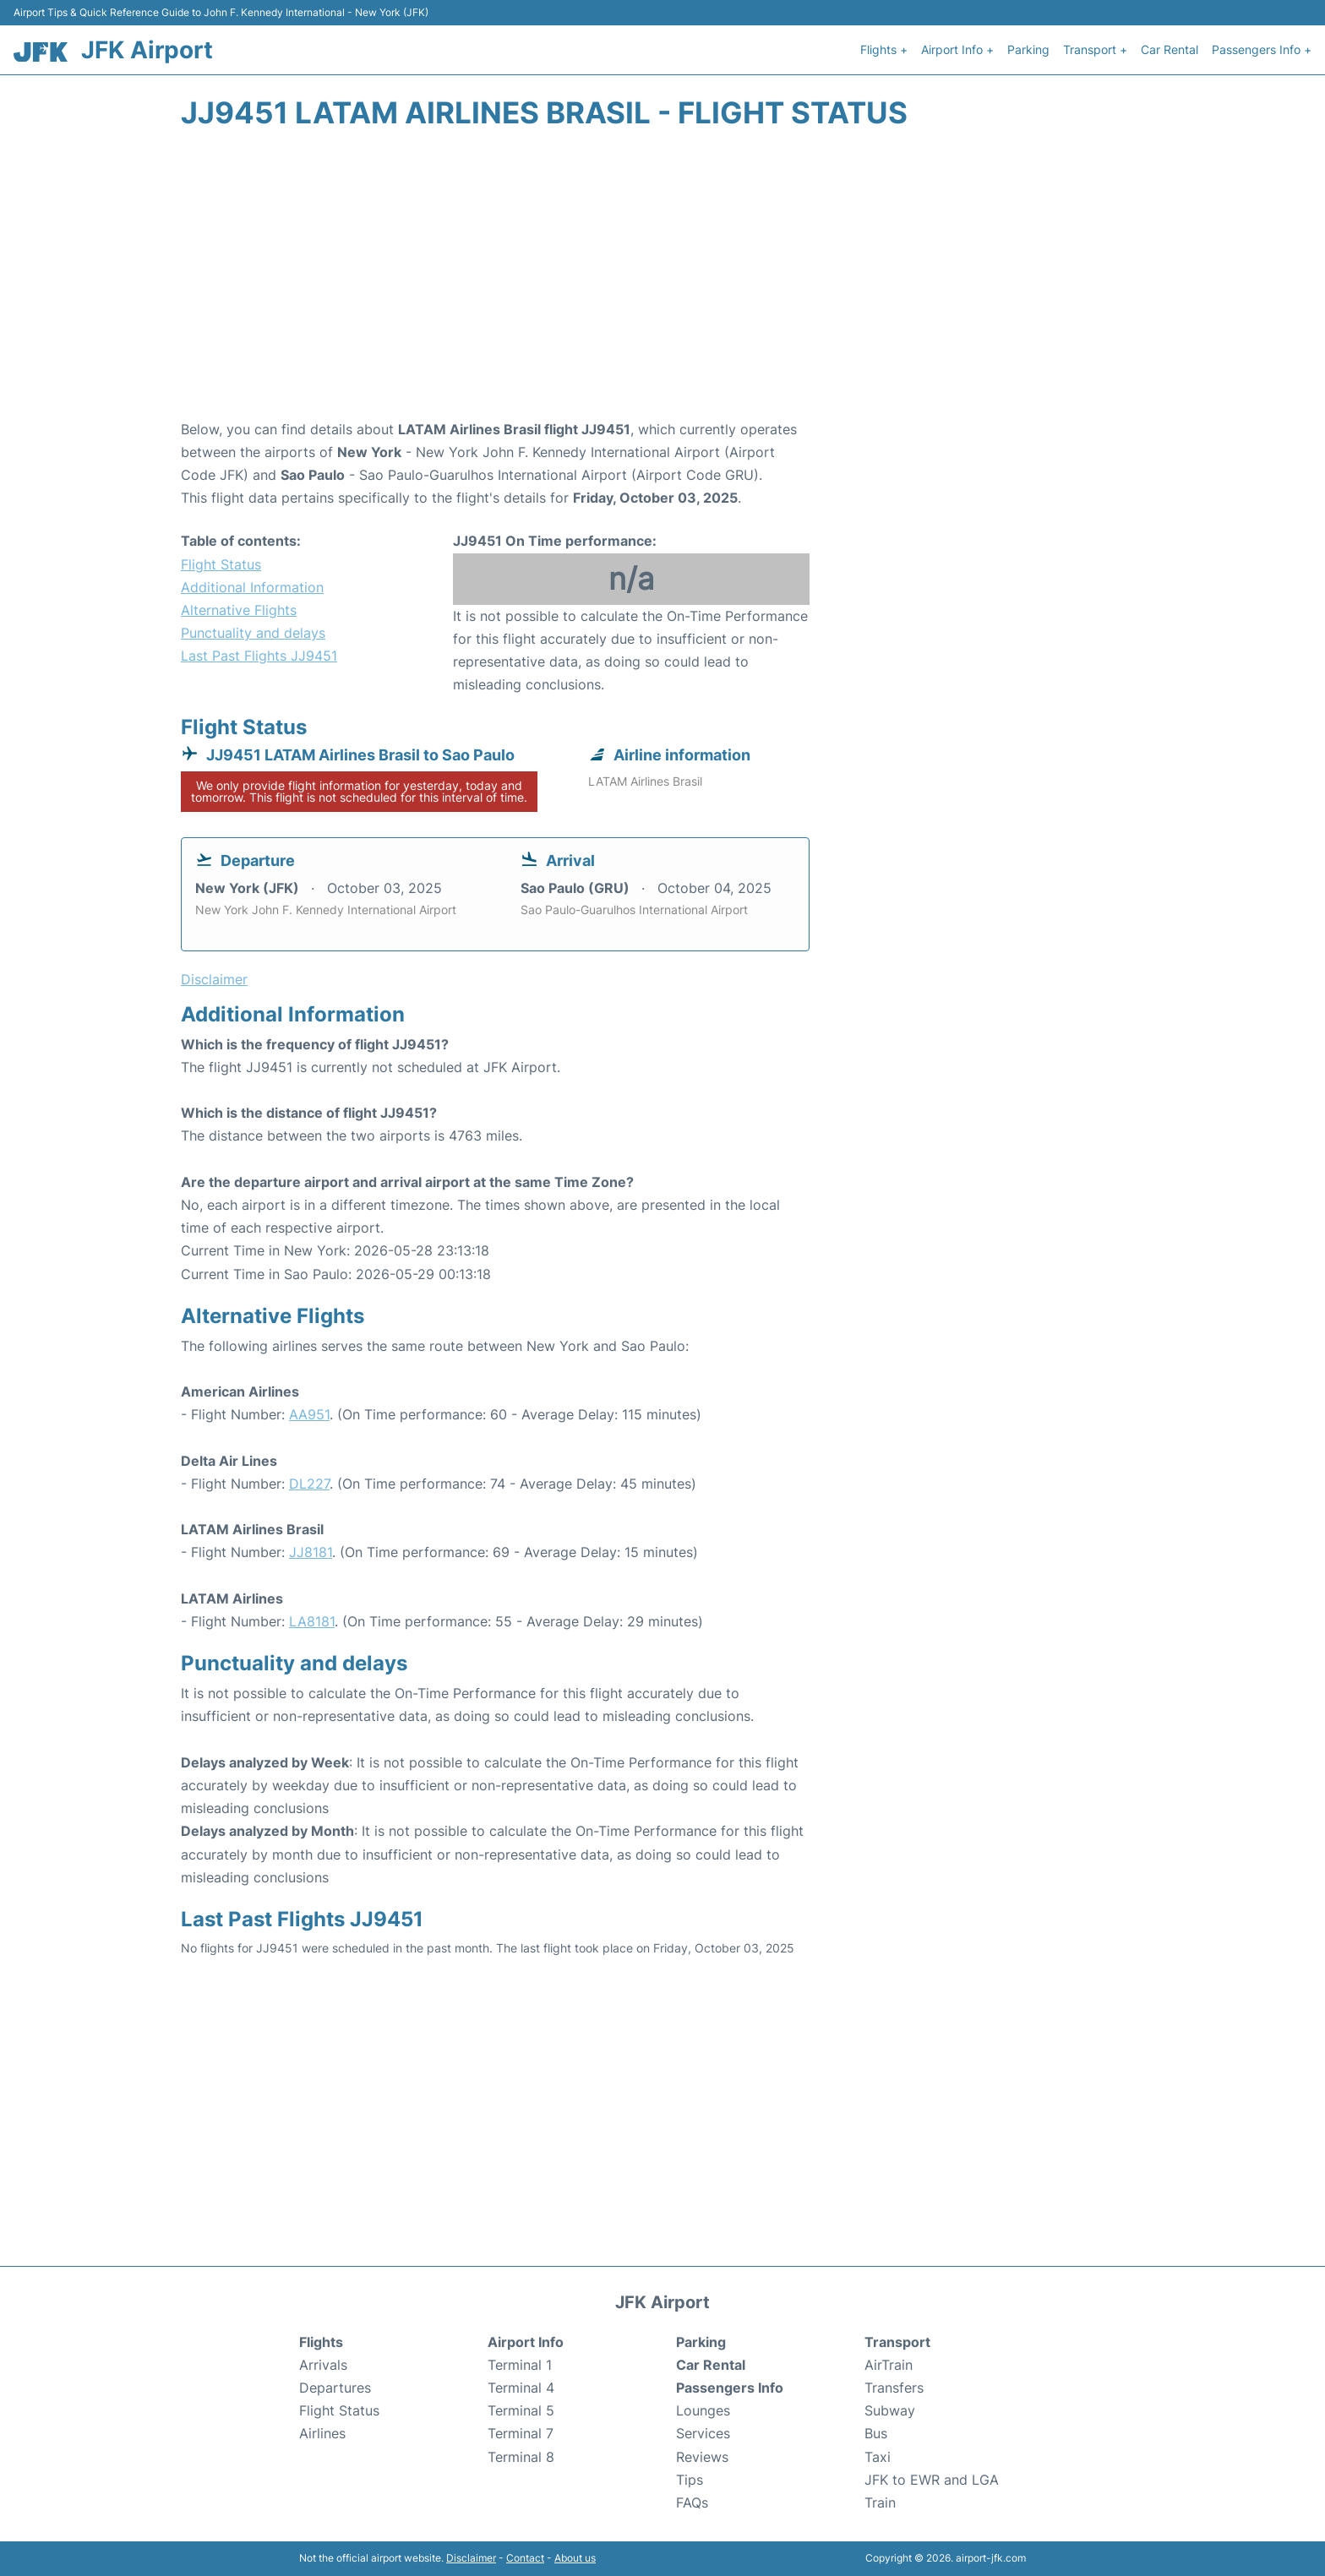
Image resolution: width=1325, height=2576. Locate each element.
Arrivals (323, 2364)
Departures (335, 2387)
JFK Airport (147, 50)
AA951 (309, 1414)
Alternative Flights (239, 610)
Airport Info (526, 2342)
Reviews (702, 2456)
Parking (1028, 49)
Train (880, 2502)
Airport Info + (957, 49)
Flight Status (221, 564)
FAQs (692, 2502)
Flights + (884, 49)
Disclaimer (471, 2557)
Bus (875, 2433)
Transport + (1095, 49)
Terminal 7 (520, 2433)
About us (575, 2557)
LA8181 (312, 1621)
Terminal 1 (520, 2364)
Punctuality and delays (253, 632)
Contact (525, 2557)
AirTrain (888, 2364)
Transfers (894, 2387)
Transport (897, 2342)
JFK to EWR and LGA (931, 2479)
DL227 (309, 1483)
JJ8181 (310, 1552)
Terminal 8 (521, 2456)
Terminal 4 (521, 2387)
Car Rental (1169, 49)
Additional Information (252, 587)
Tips (689, 2479)
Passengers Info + (1261, 49)
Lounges (703, 2410)
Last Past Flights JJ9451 (259, 655)
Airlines (322, 2433)
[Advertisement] (662, 283)
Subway (889, 2410)
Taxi (877, 2456)
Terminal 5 (521, 2410)
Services (703, 2433)
